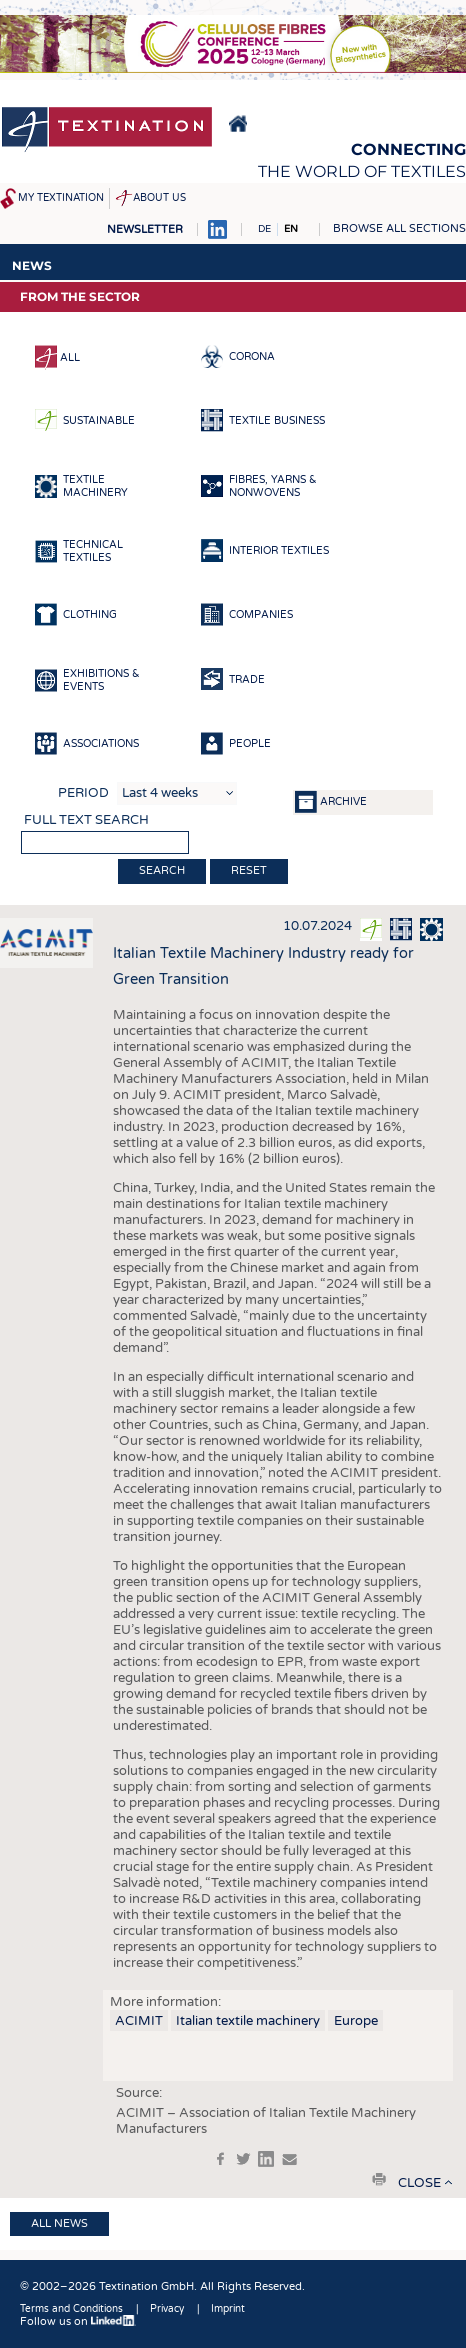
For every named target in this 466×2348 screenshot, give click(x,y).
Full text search (86, 820)
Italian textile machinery (248, 2021)
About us (159, 198)
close (419, 2183)
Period (83, 793)
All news (59, 2223)
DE (264, 229)
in (266, 2159)
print (379, 2179)
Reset (249, 870)
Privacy (167, 2309)
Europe (356, 2021)
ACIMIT (139, 2021)
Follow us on (78, 2321)
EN (291, 229)
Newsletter (145, 229)
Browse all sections (399, 228)
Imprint (228, 2309)
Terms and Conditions (71, 2309)
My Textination (61, 198)
